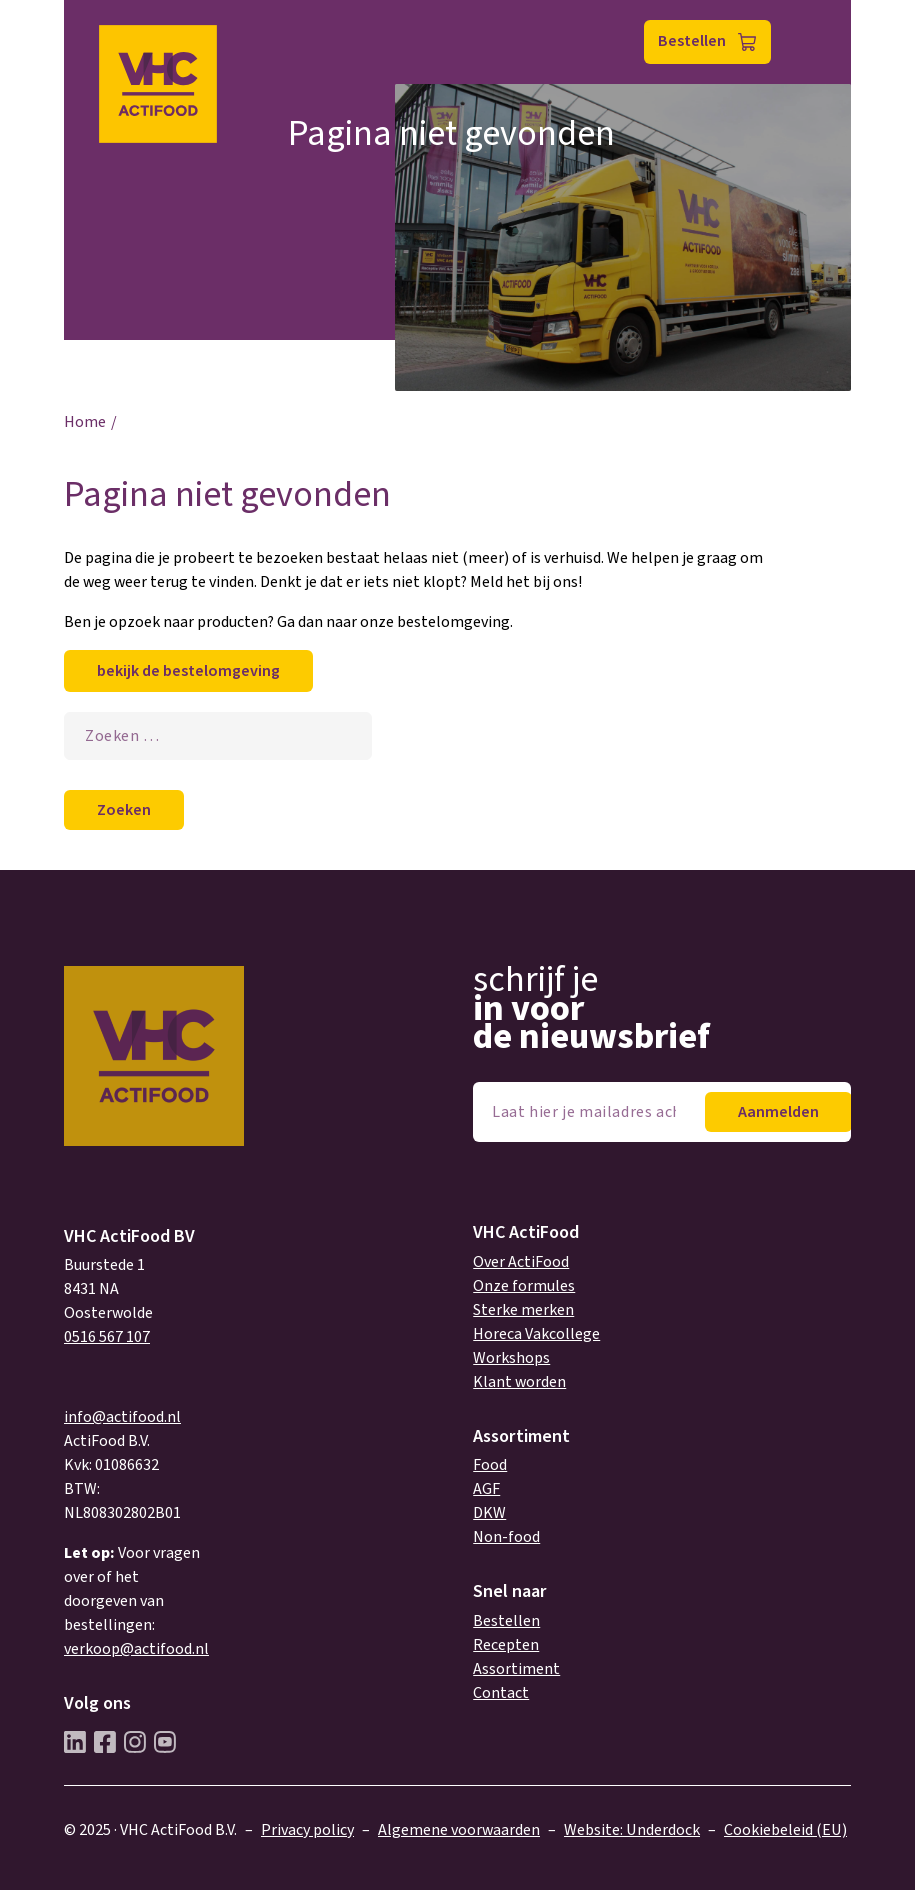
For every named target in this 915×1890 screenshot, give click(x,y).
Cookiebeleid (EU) (785, 1830)
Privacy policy (307, 1830)
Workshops (511, 1358)
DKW (489, 1513)
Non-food (506, 1537)
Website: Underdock (632, 1830)
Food (490, 1465)
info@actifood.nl (122, 1417)
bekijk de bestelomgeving (188, 671)
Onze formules (524, 1286)
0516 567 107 (107, 1337)
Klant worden (519, 1382)
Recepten (506, 1645)
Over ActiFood (521, 1262)
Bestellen (692, 41)
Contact (501, 1693)
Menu (809, 42)
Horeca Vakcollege (536, 1334)
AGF (486, 1489)
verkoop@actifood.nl (136, 1649)
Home (85, 422)
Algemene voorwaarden (459, 1830)
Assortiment (516, 1669)
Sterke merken (523, 1310)
